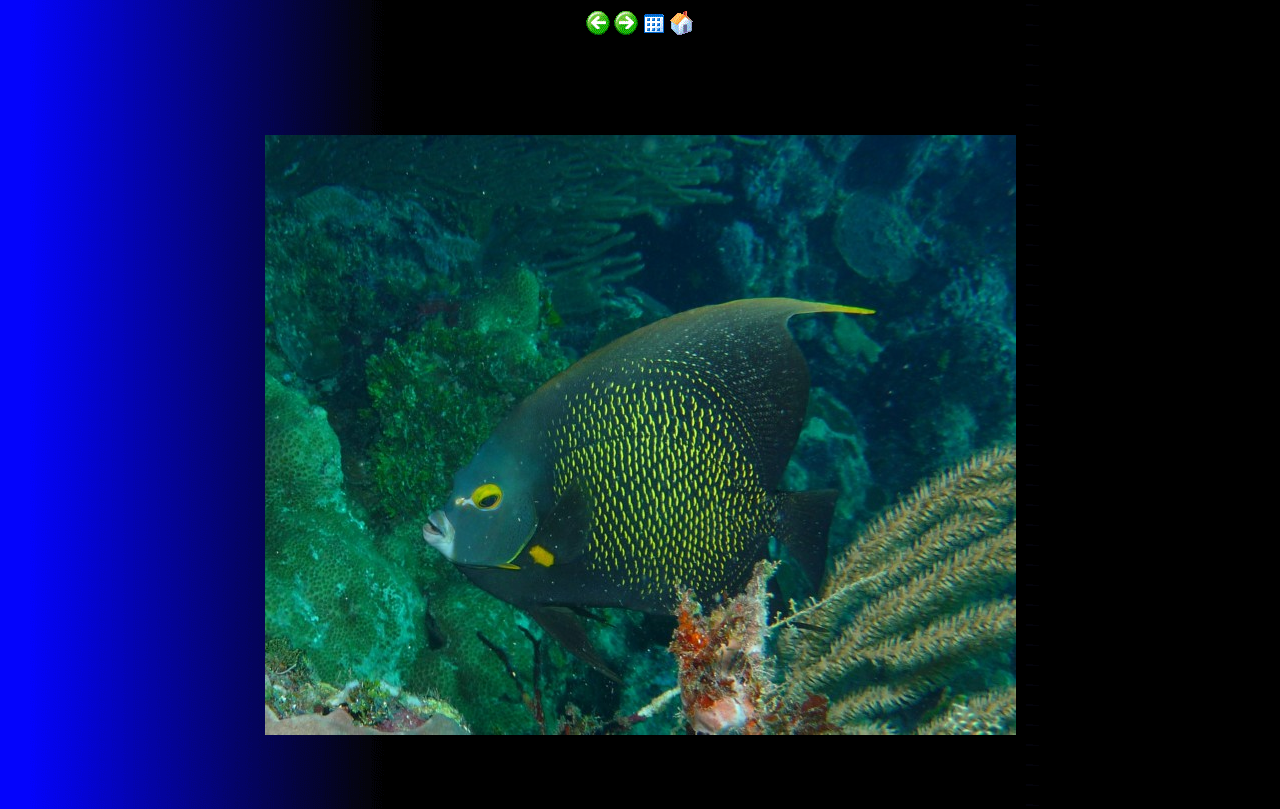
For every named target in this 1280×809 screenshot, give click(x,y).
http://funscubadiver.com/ (206, 750)
